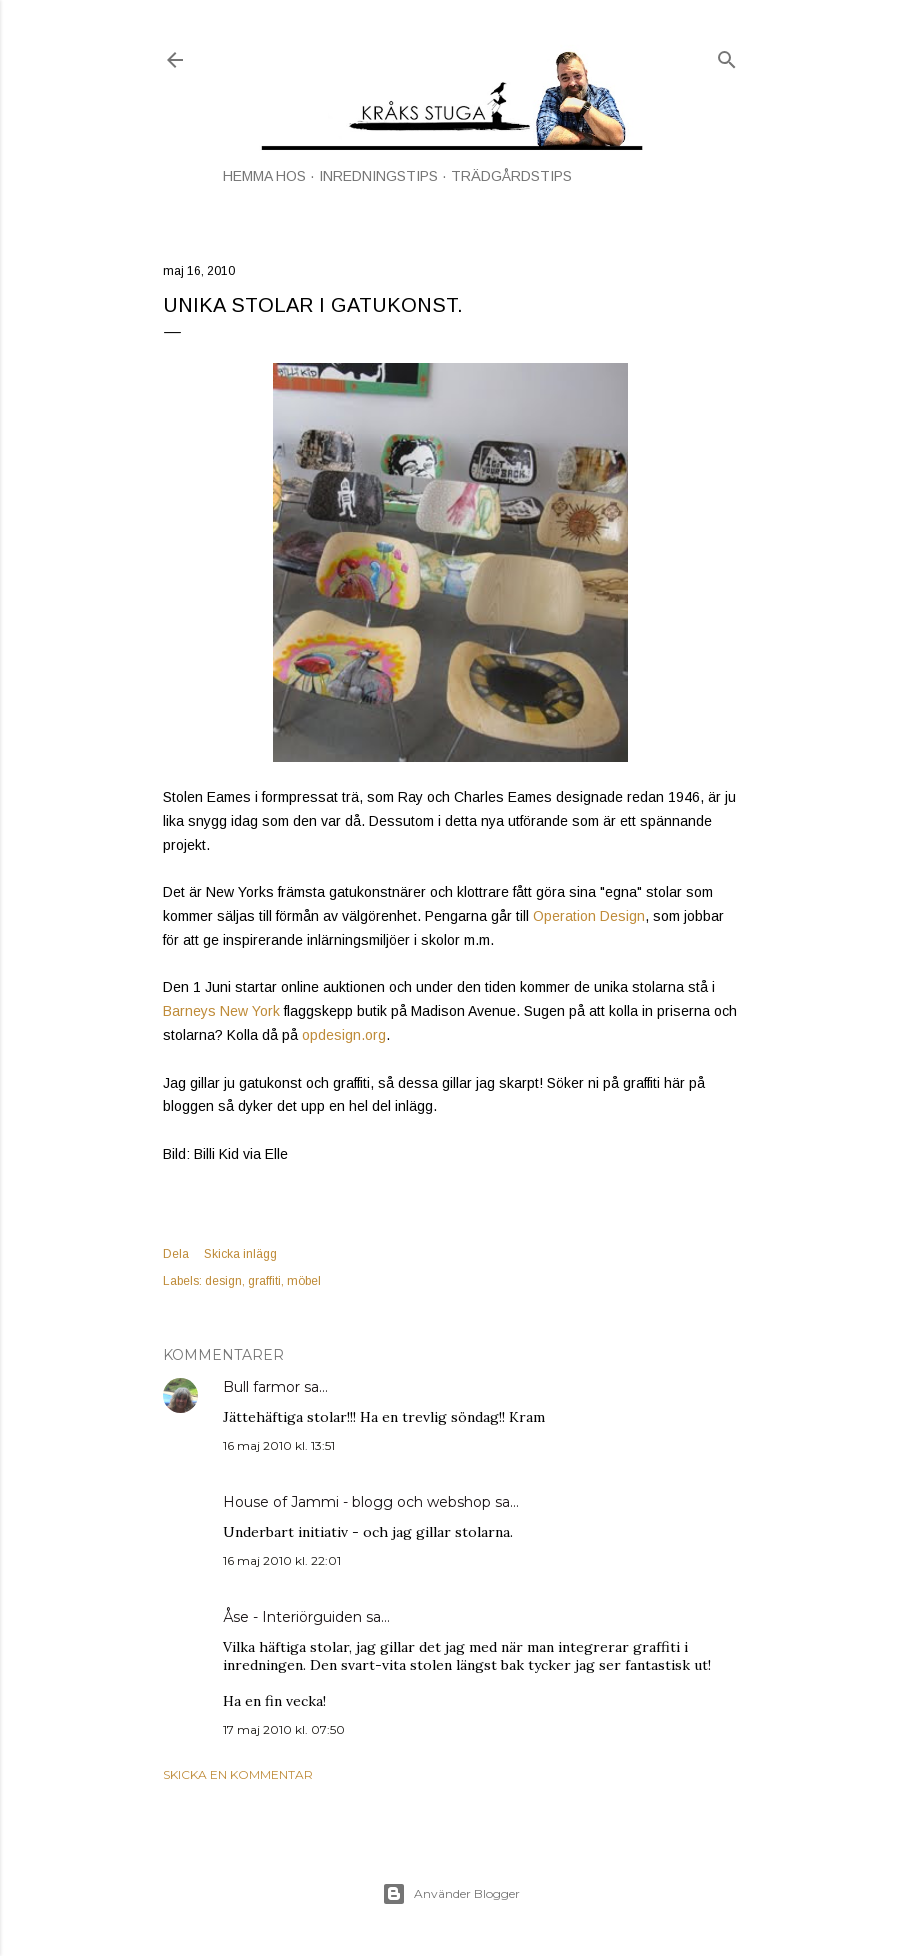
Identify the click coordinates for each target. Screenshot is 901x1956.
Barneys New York (221, 1011)
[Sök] (727, 55)
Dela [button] (176, 1254)
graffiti (264, 1281)
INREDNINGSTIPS (378, 176)
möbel (304, 1281)
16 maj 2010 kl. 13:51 (279, 1445)
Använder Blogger (451, 1894)
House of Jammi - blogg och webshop (357, 1502)
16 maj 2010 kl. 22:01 (282, 1560)
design (223, 1281)
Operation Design (589, 916)
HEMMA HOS (264, 176)
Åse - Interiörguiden (292, 1617)
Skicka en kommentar (238, 1774)
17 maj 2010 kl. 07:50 (284, 1729)
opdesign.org (344, 1035)
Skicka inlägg (240, 1254)
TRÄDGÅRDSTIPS (511, 176)
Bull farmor (261, 1387)
